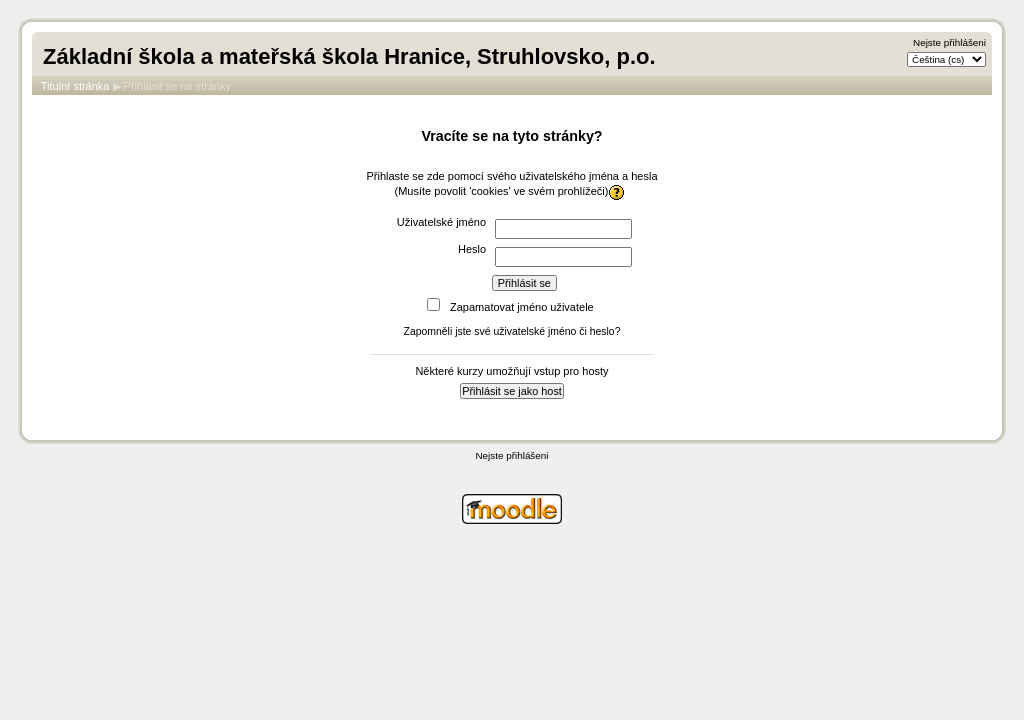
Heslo (472, 249)
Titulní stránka (75, 86)
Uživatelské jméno (441, 222)
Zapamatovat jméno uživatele (522, 307)
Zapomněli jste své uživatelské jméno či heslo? (512, 331)
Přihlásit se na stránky (178, 86)
